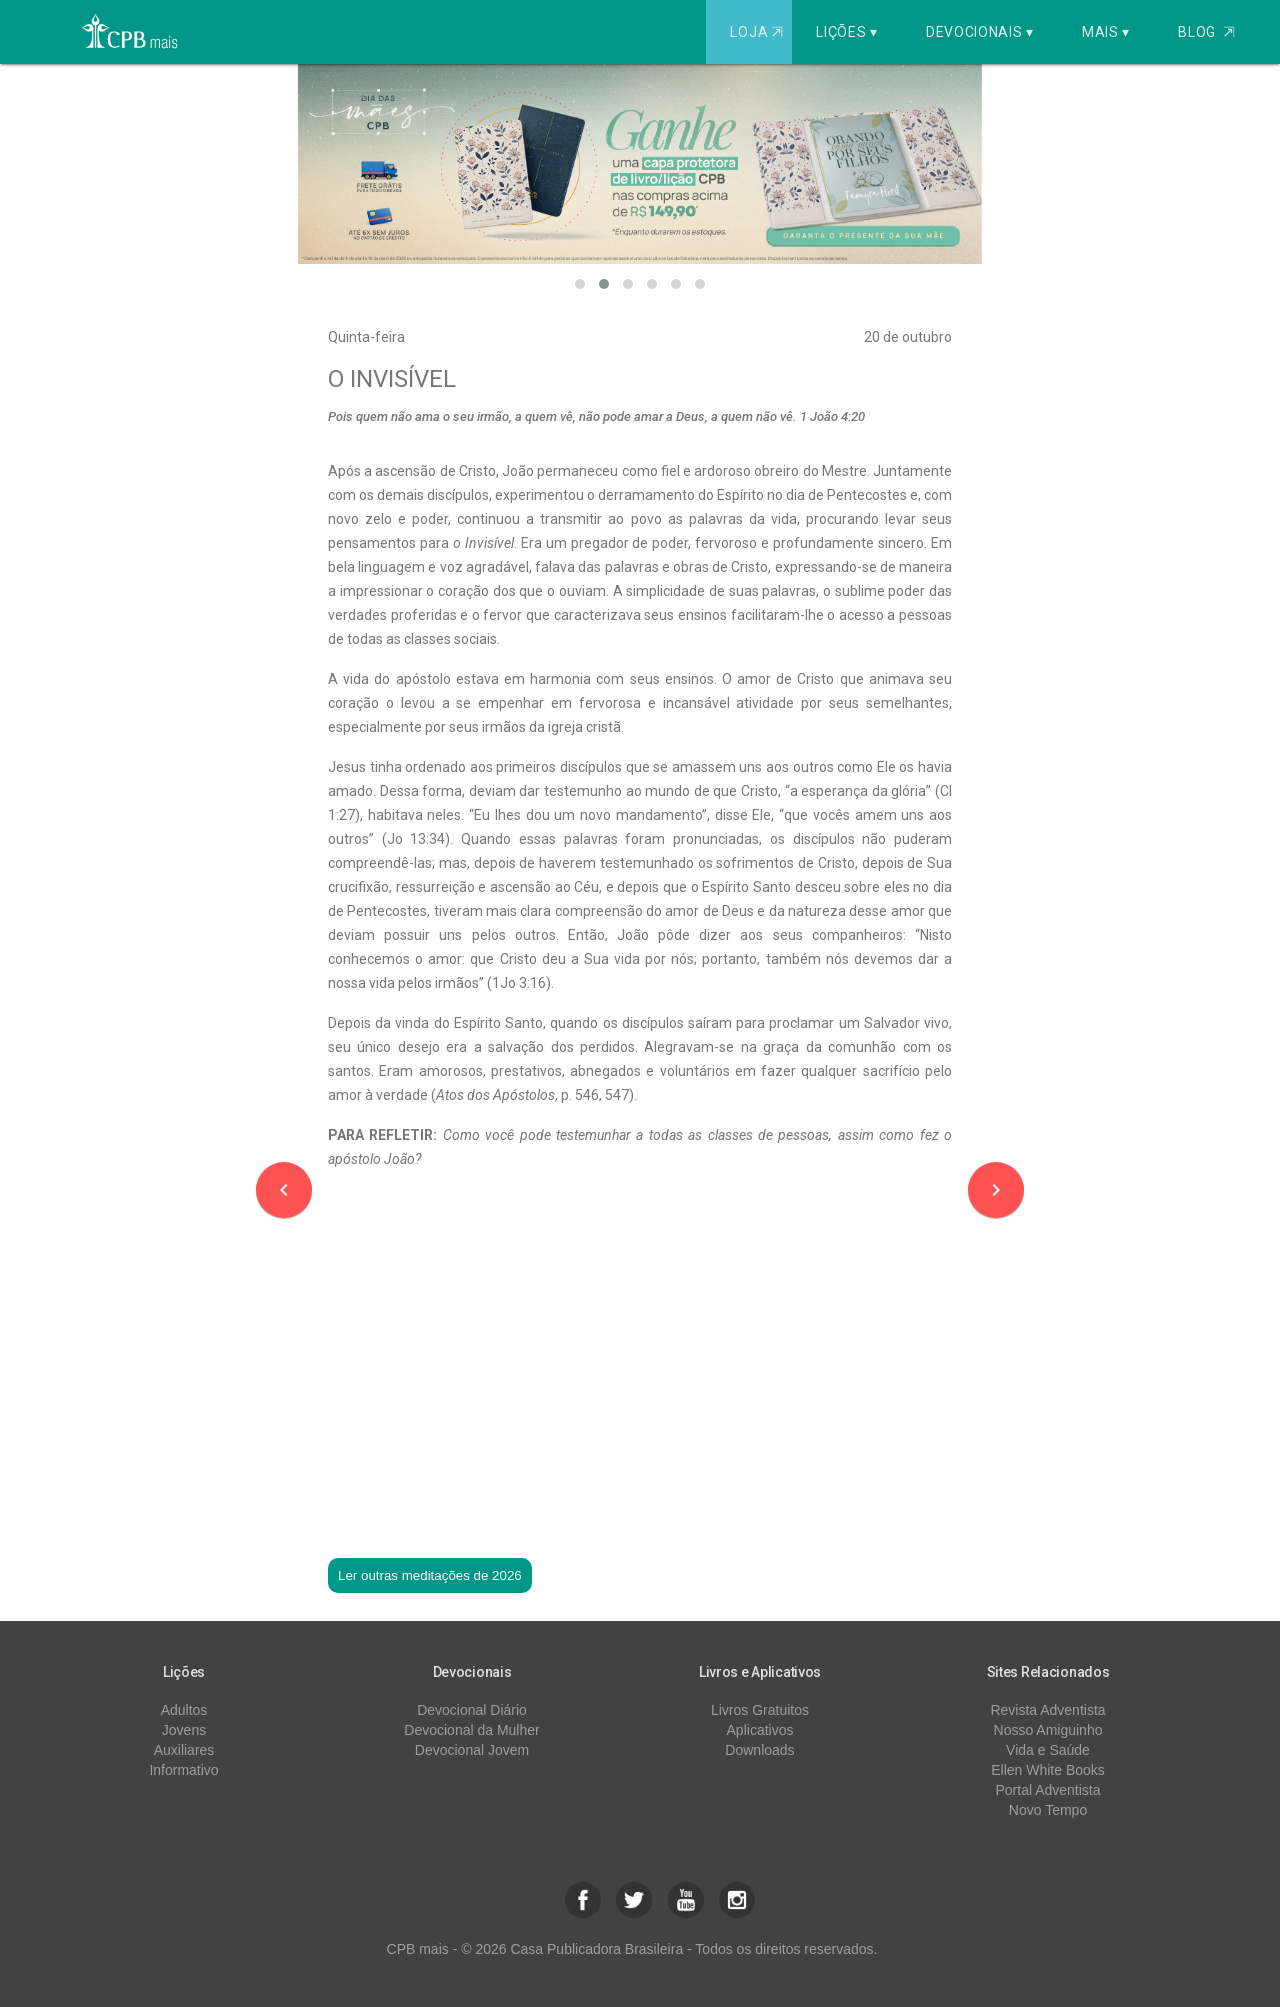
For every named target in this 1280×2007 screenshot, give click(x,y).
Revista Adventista (1047, 1710)
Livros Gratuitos (760, 1710)
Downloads (759, 1750)
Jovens (184, 1730)
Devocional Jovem (472, 1750)
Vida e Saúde (1048, 1750)
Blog (1206, 32)
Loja (758, 32)
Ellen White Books (1048, 1770)
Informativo (183, 1770)
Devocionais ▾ (980, 32)
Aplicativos (760, 1730)
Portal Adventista (1047, 1790)
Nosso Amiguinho (1048, 1730)
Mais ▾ (1106, 32)
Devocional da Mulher (471, 1730)
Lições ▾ (847, 32)
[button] (580, 284)
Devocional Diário (472, 1710)
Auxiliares (184, 1750)
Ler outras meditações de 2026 (430, 1575)
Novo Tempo (1048, 1810)
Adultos (184, 1710)
